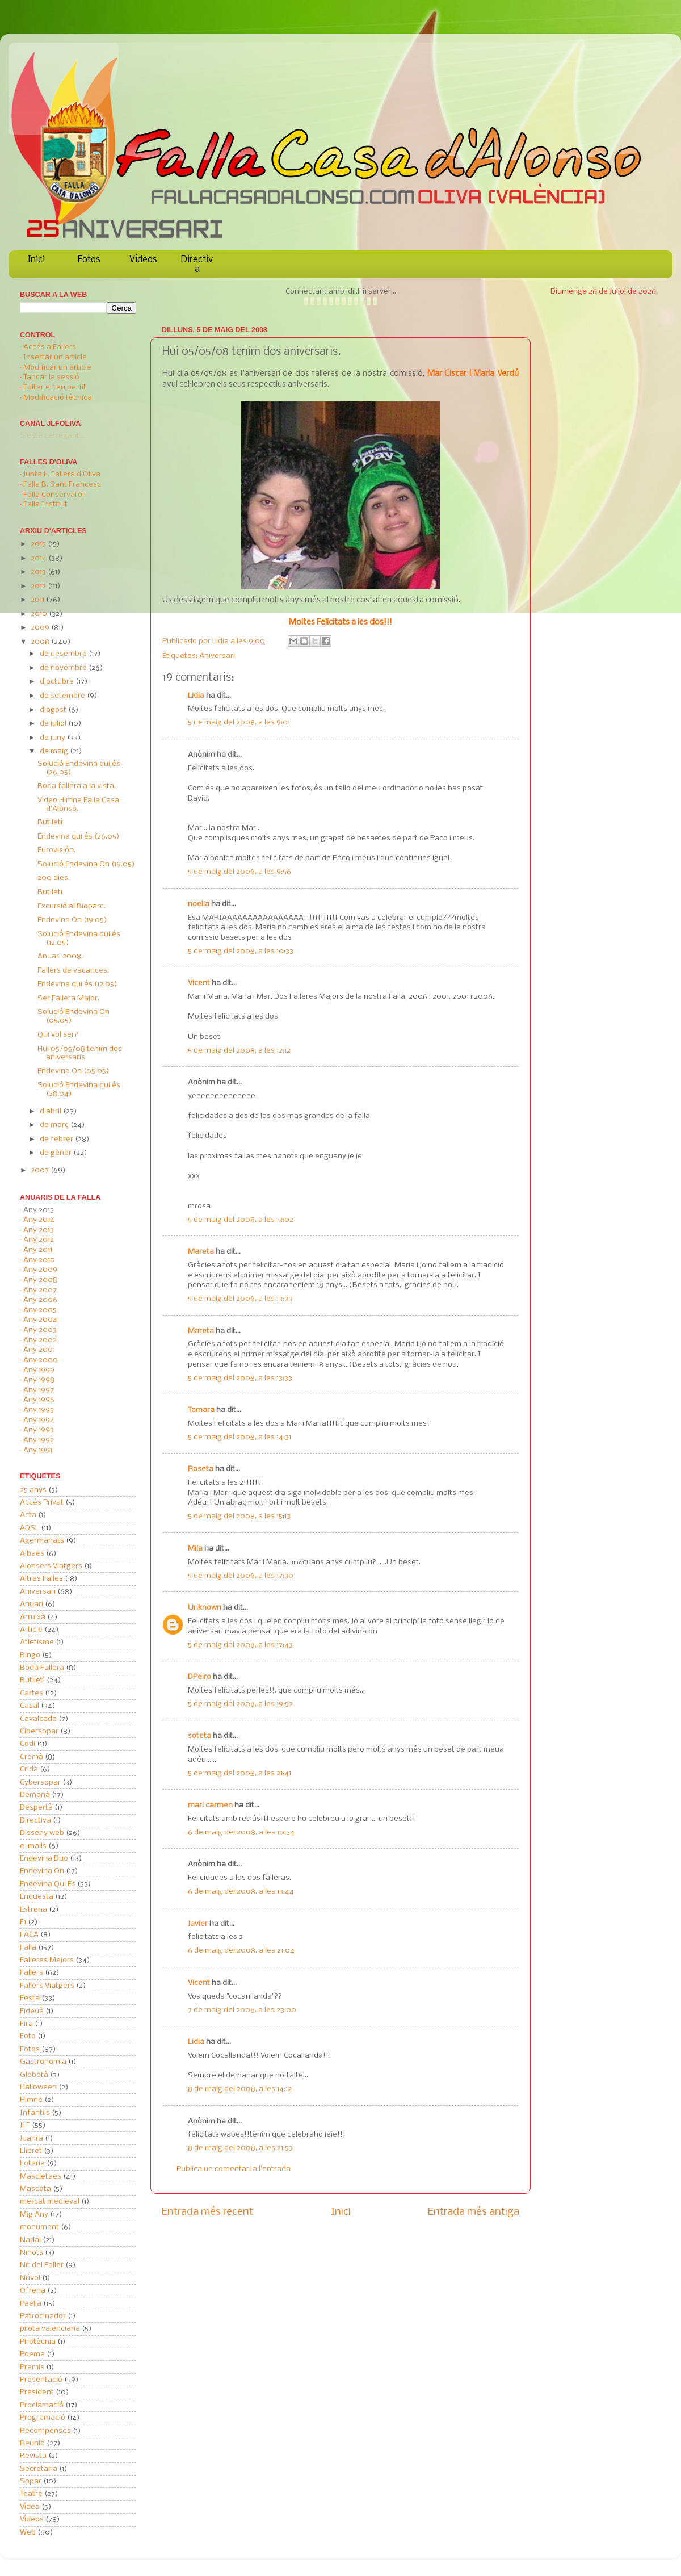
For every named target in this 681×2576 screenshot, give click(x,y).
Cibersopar (39, 1731)
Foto (28, 2036)
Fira (26, 2024)
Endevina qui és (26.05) (78, 836)
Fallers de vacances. (73, 970)
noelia (198, 904)
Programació (42, 2418)
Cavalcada (38, 1719)
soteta (199, 1736)
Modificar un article (57, 367)
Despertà (36, 1807)
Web (28, 2532)
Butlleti (49, 892)
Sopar (30, 2481)
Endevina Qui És (47, 1884)
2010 (40, 614)
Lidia (221, 641)
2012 (39, 586)
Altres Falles (41, 1578)
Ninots (31, 2252)
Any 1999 (38, 1370)
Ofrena (32, 2290)
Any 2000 (40, 1360)
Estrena (33, 1909)
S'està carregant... (52, 436)
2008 (41, 642)
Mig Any (34, 2214)
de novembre (64, 668)
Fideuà (32, 2011)
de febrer (57, 1139)
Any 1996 (38, 1400)
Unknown (204, 1607)
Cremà (31, 1757)
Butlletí (49, 822)
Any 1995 (38, 1410)
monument (39, 2227)
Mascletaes (40, 2176)
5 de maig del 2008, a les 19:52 (240, 1704)
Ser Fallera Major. (68, 998)
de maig (55, 751)
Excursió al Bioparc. (71, 906)
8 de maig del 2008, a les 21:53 (240, 2148)
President (37, 2392)
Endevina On (42, 1871)
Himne (31, 2100)
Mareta (201, 1251)
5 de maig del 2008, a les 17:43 (240, 1645)
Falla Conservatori (55, 495)
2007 (41, 1170)
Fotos (89, 260)
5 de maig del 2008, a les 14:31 (239, 1437)
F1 (23, 1922)
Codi (27, 1744)
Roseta (200, 1469)
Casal (29, 1706)
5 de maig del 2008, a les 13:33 (240, 1299)
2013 (39, 572)
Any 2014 (38, 1220)
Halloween (38, 2087)
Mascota (35, 2189)
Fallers (31, 1972)
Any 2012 (38, 1239)
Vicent (199, 983)
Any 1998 (38, 1380)
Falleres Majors (47, 1960)
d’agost (54, 710)
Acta (28, 1515)
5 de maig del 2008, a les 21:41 (239, 1773)
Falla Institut (45, 504)
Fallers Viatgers (47, 1986)
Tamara (201, 1410)
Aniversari (217, 656)
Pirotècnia (38, 2342)
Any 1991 (37, 1450)
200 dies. (53, 878)
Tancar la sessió (51, 377)
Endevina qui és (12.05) (77, 984)
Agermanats (42, 1540)
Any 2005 (40, 1310)
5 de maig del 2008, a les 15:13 (239, 1516)
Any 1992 (38, 1440)
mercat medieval (49, 2201)
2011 (38, 600)
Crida (29, 1769)
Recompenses (45, 2431)
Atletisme (37, 1642)
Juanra (31, 2138)
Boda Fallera (42, 1668)
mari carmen (210, 1805)
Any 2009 (40, 1270)
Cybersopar (40, 1782)
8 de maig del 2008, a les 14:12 (240, 2089)
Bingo (30, 1655)
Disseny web (42, 1833)
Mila (195, 1548)
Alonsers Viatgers (51, 1566)
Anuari (31, 1604)
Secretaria (38, 2469)
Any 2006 (40, 1300)
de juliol (54, 723)
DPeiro (199, 1677)
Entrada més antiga (473, 2212)
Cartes (31, 1693)
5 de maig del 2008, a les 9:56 (239, 872)
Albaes (32, 1553)
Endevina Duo (44, 1858)
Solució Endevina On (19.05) (86, 864)
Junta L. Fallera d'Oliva (61, 474)
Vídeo (30, 2507)
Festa (30, 1998)
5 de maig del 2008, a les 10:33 (240, 951)
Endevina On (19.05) (72, 920)
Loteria (32, 2163)
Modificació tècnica (57, 397)
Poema (32, 2354)
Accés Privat (42, 1502)
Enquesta (36, 1896)
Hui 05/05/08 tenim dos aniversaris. (79, 1053)
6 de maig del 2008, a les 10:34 (241, 1832)
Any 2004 (40, 1320)
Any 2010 (39, 1260)
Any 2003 (40, 1330)
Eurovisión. (56, 850)
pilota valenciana (50, 2328)
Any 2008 (40, 1280)
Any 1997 (38, 1390)
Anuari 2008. (60, 956)
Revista (33, 2456)
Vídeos (143, 260)
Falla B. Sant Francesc (62, 484)
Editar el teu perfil (54, 387)
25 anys (33, 1490)
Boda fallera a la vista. (76, 786)
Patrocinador (43, 2316)
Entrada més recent (207, 2212)
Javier (198, 1924)
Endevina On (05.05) (73, 1071)
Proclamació (42, 2405)
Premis (32, 2367)
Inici (36, 260)
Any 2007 (40, 1290)
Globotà (34, 2075)
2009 (41, 627)
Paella (30, 2303)
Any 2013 (38, 1230)
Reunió (32, 2443)
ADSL (29, 1528)
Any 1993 (38, 1430)
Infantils (35, 2113)
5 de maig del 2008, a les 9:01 (239, 722)
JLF (25, 2125)
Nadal (30, 2240)
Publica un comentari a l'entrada (233, 2169)
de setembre (63, 696)
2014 (39, 558)
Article (31, 1630)
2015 (39, 544)
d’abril (51, 1111)
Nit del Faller (42, 2265)
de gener (56, 1153)
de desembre (64, 654)
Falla (28, 1947)
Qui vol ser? (57, 1035)
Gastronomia (43, 2062)
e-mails (33, 1846)
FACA (29, 1934)
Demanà (35, 1795)
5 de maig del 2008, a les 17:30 (240, 1576)
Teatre (31, 2494)
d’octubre (57, 681)
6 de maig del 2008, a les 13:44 (241, 1891)
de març (55, 1125)
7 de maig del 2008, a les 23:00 (242, 2010)
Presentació (41, 2380)
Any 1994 (38, 1420)
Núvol (30, 2278)
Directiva (197, 264)
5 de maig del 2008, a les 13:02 (240, 1220)
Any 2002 (40, 1340)
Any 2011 (37, 1250)
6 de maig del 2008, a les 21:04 (241, 1950)
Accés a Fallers (49, 347)
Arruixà (32, 1617)
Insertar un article (55, 357)
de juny (53, 738)
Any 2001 (39, 1350)
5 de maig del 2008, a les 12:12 (239, 1050)
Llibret (31, 2151)
